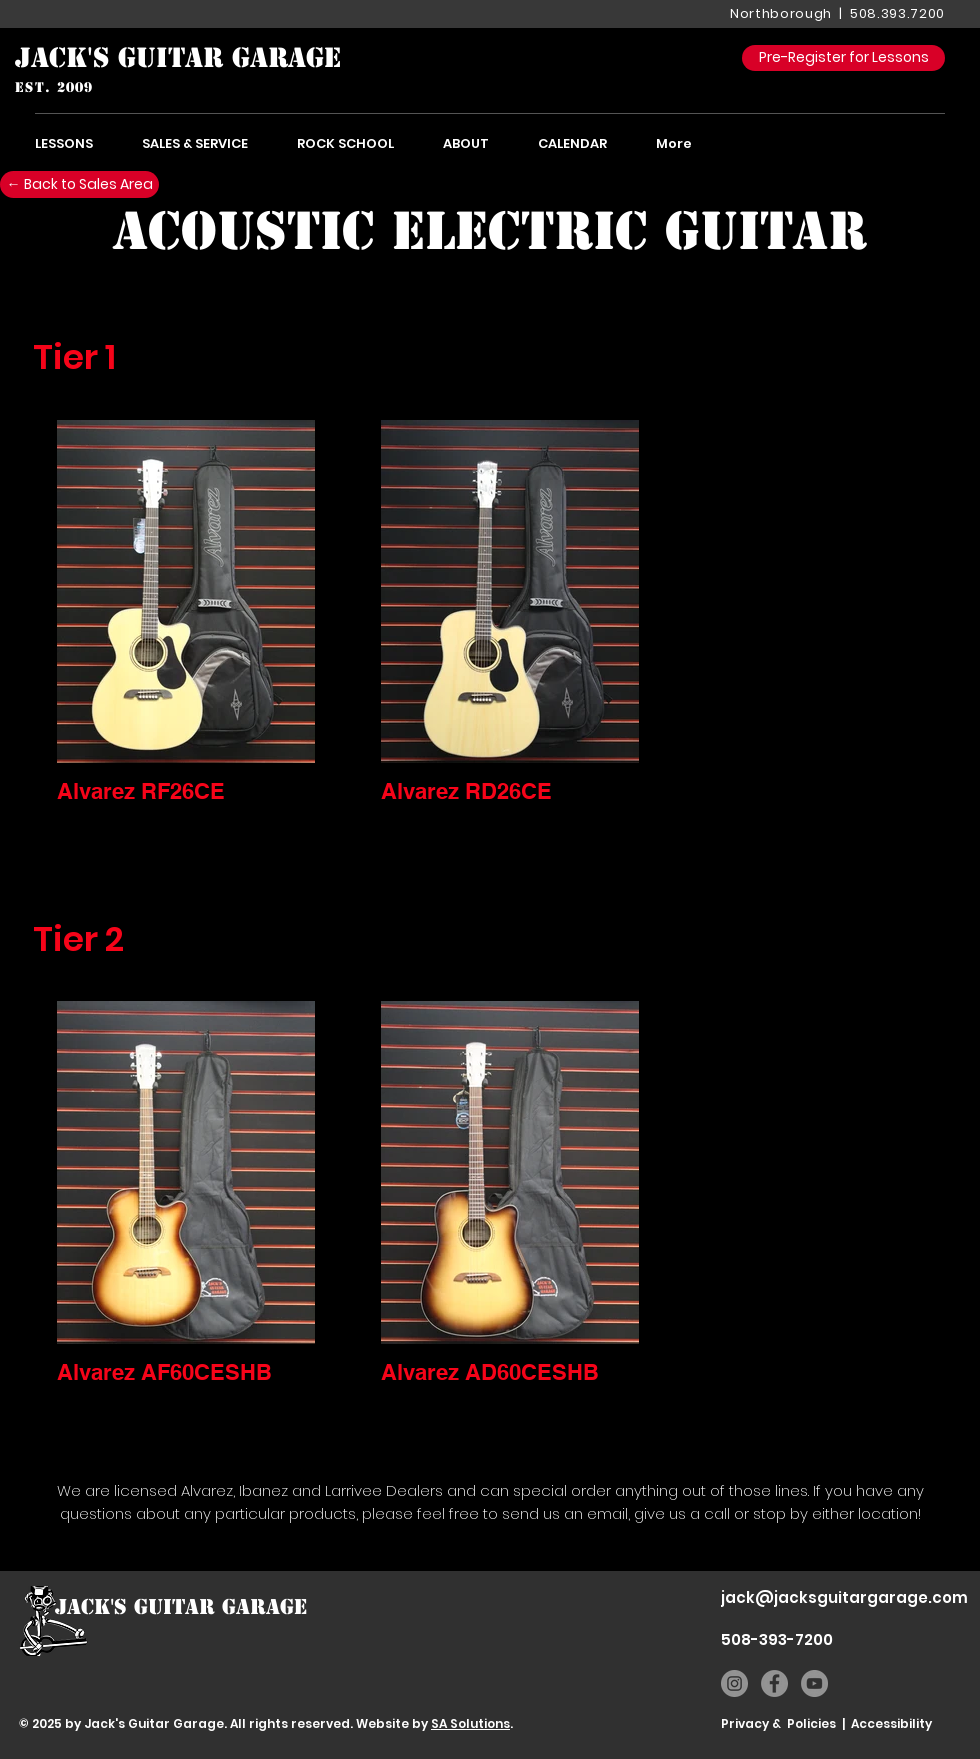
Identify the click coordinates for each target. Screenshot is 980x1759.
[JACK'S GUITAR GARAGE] (178, 58)
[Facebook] (774, 1683)
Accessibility (891, 1723)
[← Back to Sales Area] (79, 184)
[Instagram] (734, 1683)
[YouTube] (814, 1683)
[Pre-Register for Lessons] (843, 58)
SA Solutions (470, 1723)
